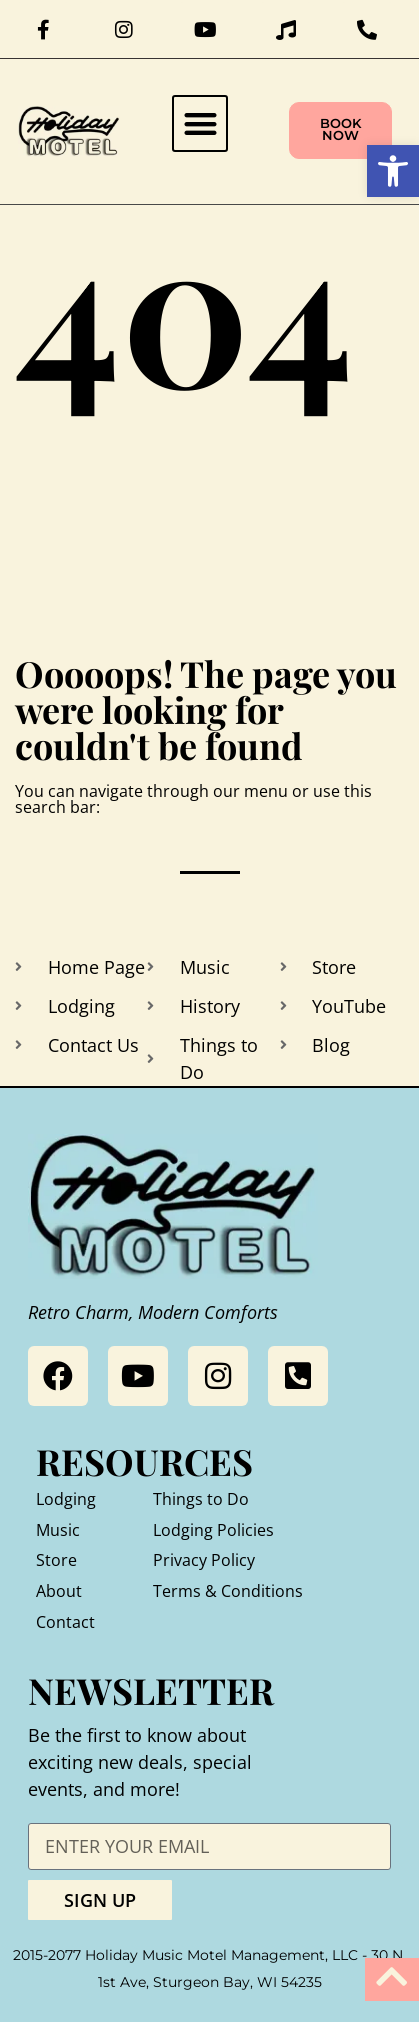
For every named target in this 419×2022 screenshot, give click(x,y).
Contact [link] (65, 1622)
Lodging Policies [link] (213, 1530)
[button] (200, 123)
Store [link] (56, 1560)
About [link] (59, 1591)
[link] (393, 171)
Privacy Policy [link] (204, 1560)
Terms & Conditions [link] (228, 1591)
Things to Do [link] (201, 1499)
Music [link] (58, 1530)
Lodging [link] (66, 1499)
